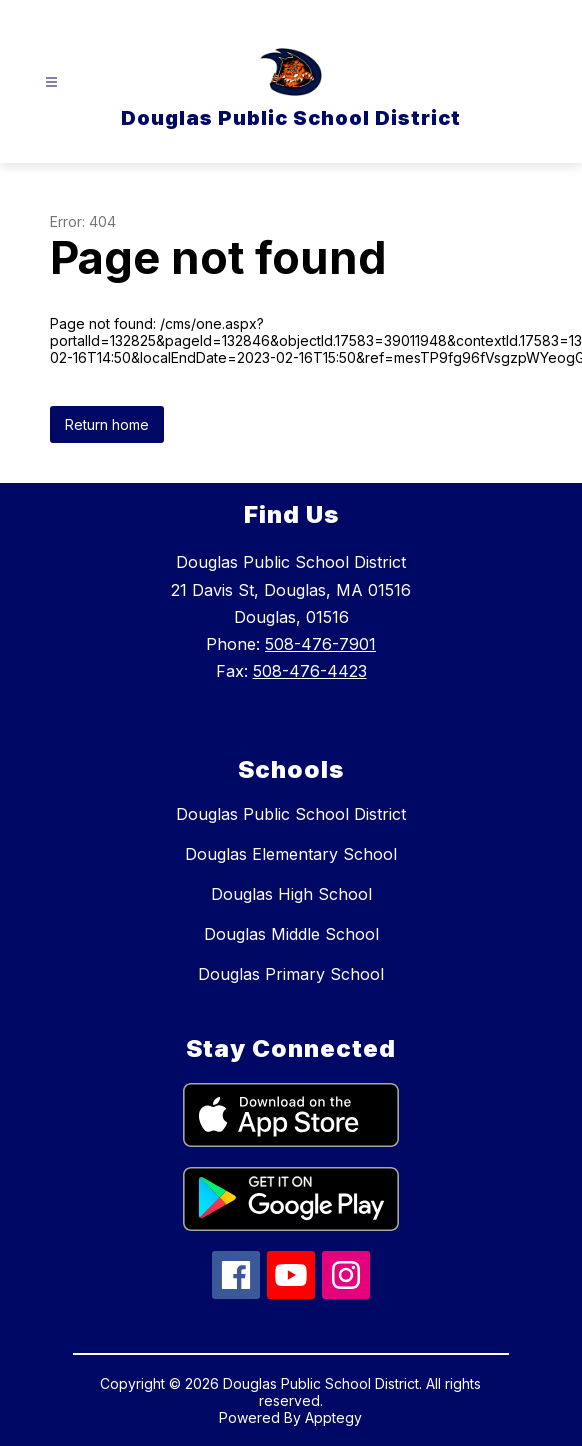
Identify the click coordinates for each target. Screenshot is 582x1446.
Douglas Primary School (291, 974)
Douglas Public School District (291, 814)
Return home (107, 424)
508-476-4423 (310, 671)
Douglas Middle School (291, 934)
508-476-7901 (320, 644)
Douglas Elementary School (291, 854)
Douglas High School (291, 894)
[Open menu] (51, 82)
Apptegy (333, 1417)
